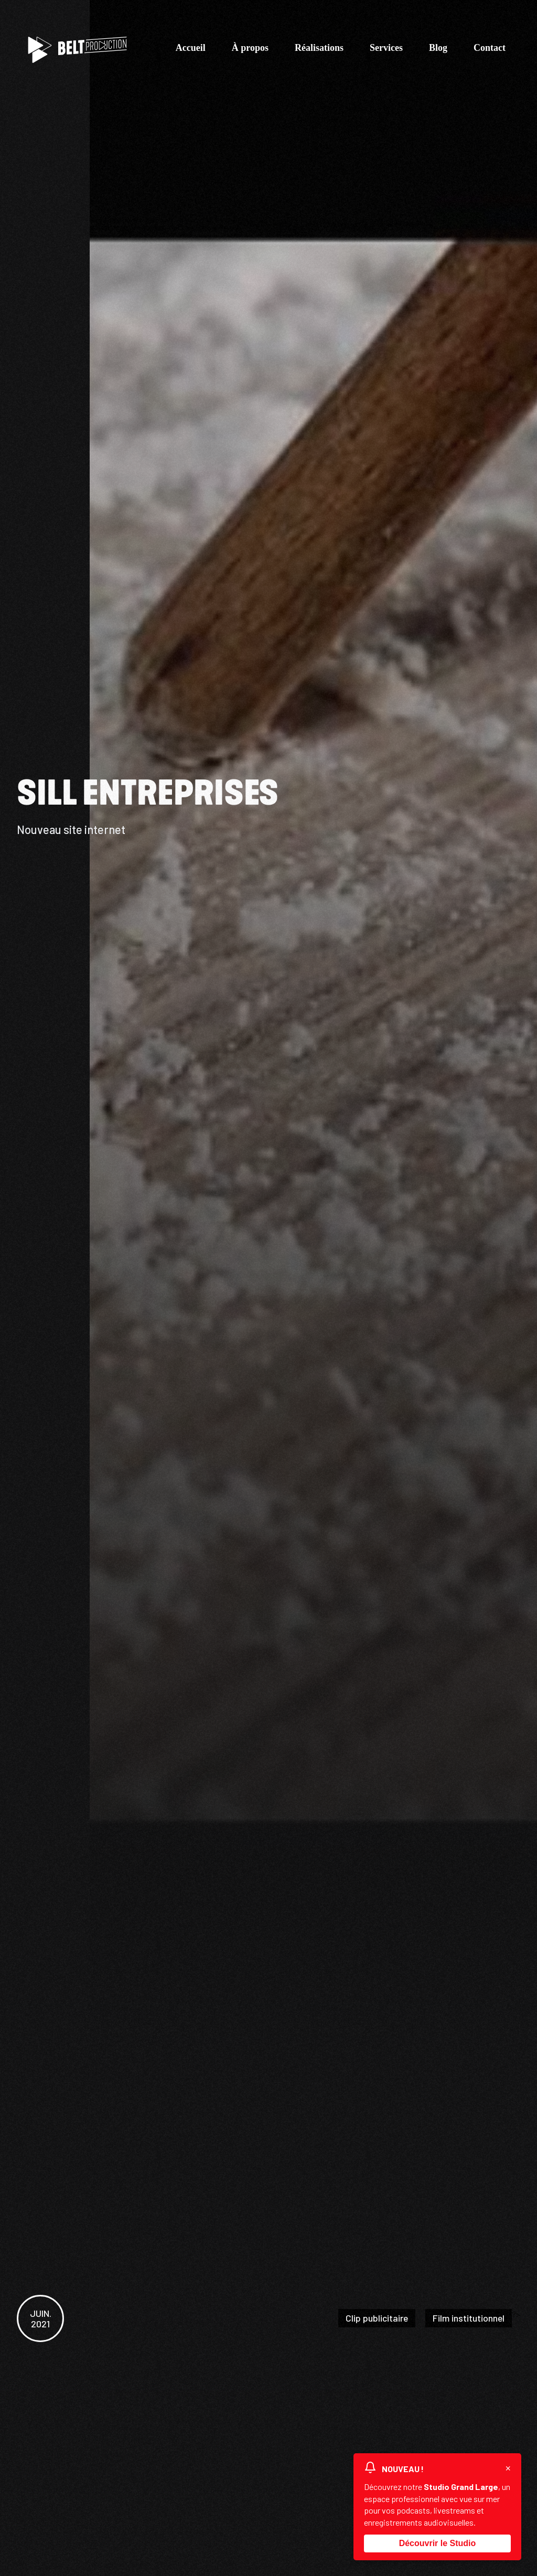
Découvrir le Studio (437, 2543)
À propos (250, 50)
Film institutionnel (468, 2318)
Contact (490, 50)
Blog (438, 50)
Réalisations (319, 50)
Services (386, 50)
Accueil (191, 50)
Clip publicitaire (375, 2318)
